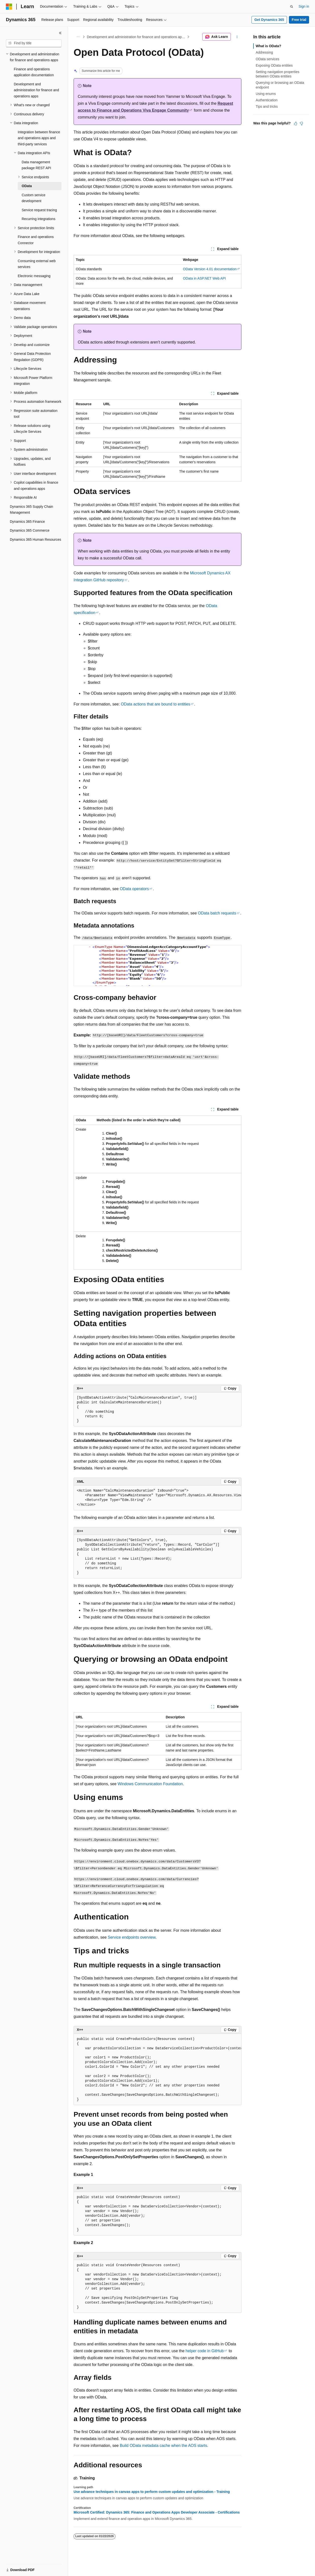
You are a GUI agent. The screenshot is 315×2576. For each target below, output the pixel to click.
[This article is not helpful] (301, 123)
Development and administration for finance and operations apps (136, 37)
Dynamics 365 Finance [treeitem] (27, 522)
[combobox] (34, 43)
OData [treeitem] (27, 186)
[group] (157, 1497)
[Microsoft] (9, 6)
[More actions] (237, 37)
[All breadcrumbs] (78, 37)
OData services (267, 59)
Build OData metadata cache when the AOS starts (163, 2445)
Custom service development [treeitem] (33, 198)
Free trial (299, 20)
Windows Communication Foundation (150, 1784)
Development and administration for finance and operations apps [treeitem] (36, 90)
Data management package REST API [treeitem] (36, 165)
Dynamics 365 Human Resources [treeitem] (35, 539)
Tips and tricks (267, 106)
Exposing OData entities (274, 65)
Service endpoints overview (132, 1937)
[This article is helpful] (296, 123)
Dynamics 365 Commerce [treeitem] (29, 530)
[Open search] (292, 6)
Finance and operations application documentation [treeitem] (34, 72)
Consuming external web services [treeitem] (37, 264)
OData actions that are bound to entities (155, 704)
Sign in (304, 6)
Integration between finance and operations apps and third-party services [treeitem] (39, 138)
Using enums (266, 94)
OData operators (134, 889)
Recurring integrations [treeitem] (38, 219)
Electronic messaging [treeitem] (34, 276)
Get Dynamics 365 (269, 20)
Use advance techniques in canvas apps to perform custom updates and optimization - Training (152, 2492)
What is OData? (268, 46)
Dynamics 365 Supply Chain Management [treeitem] (31, 510)
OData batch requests (217, 913)
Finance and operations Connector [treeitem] (36, 240)
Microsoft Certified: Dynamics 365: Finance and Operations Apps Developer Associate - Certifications (157, 2512)
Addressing (264, 52)
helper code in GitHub (205, 2351)
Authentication (267, 100)
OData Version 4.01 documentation (209, 269)
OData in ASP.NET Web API (204, 278)
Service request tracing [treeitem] (39, 210)
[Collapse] (60, 33)
